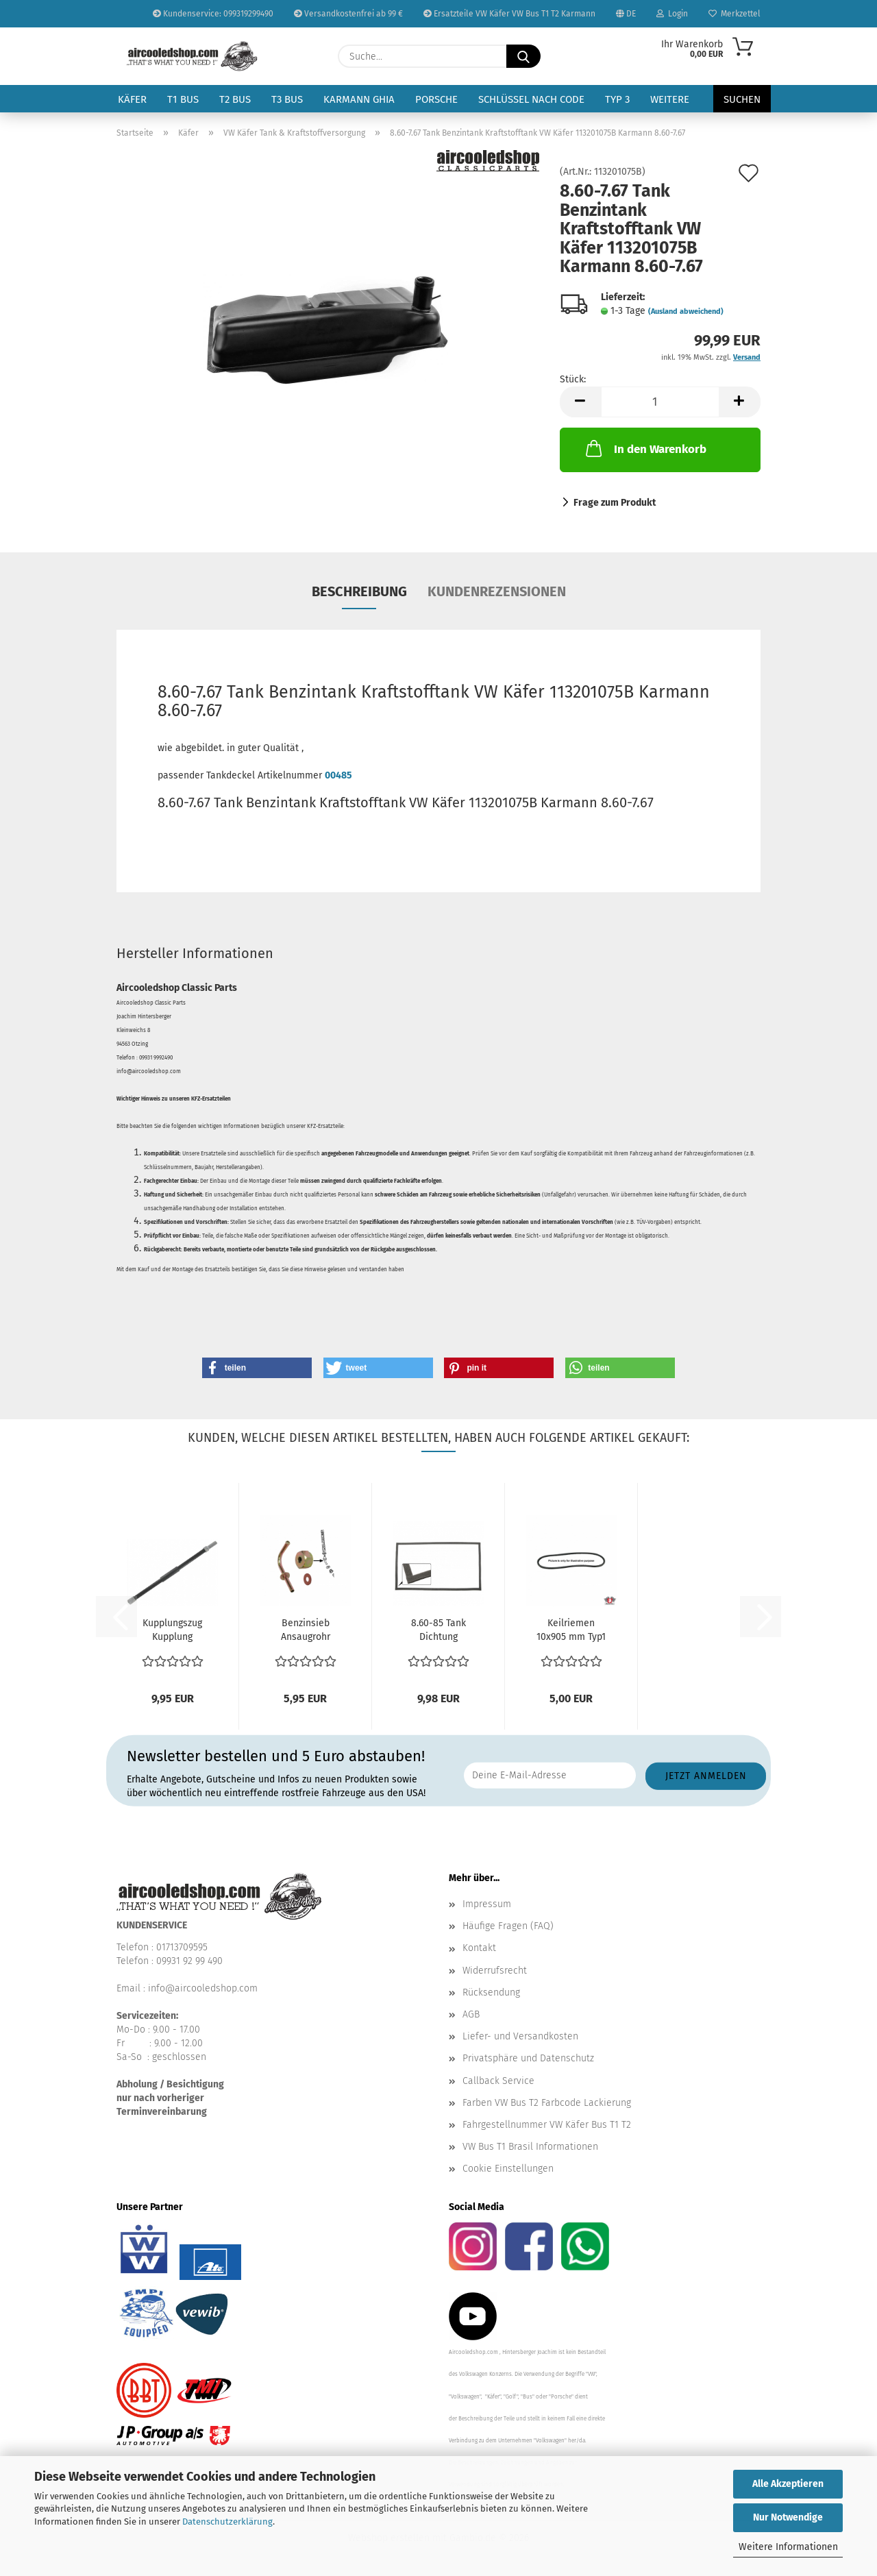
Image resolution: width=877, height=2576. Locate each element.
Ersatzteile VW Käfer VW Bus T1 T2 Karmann (509, 14)
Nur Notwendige (788, 2517)
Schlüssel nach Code (531, 99)
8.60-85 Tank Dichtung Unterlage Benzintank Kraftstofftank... (438, 1630)
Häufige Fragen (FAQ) (508, 1926)
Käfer (132, 99)
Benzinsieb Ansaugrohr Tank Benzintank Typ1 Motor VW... (305, 1630)
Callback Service (498, 2081)
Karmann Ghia (359, 99)
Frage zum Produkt (614, 502)
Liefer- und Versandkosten (520, 2036)
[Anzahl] (660, 402)
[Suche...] (523, 56)
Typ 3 (617, 99)
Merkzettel (734, 14)
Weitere (669, 99)
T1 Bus (183, 99)
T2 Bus (235, 99)
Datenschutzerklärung (227, 2521)
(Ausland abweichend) (686, 311)
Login (672, 14)
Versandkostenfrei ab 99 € (348, 14)
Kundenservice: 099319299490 (213, 14)
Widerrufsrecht (494, 1970)
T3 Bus (287, 99)
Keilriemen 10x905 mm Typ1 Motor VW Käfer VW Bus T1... (571, 1630)
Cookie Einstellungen (508, 2168)
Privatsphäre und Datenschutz (528, 2058)
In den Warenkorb (644, 448)
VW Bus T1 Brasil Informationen (530, 2146)
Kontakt (479, 1948)
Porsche (436, 99)
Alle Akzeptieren (788, 2484)
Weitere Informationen (788, 2547)
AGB (471, 2014)
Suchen (742, 99)
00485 (338, 775)
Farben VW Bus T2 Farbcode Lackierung (546, 2103)
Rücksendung (491, 1992)
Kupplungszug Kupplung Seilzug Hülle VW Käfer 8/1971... (172, 1630)
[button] (580, 402)
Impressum (486, 1904)
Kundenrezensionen (497, 591)
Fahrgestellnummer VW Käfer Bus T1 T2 (546, 2125)
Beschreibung (359, 591)
